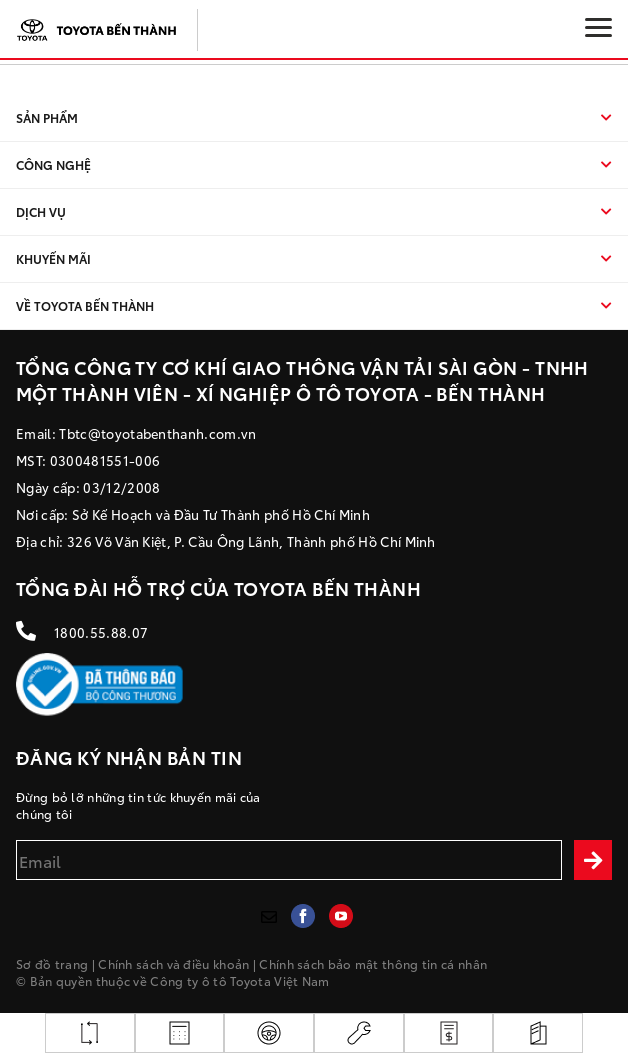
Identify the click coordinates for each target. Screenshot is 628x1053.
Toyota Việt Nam (280, 980)
